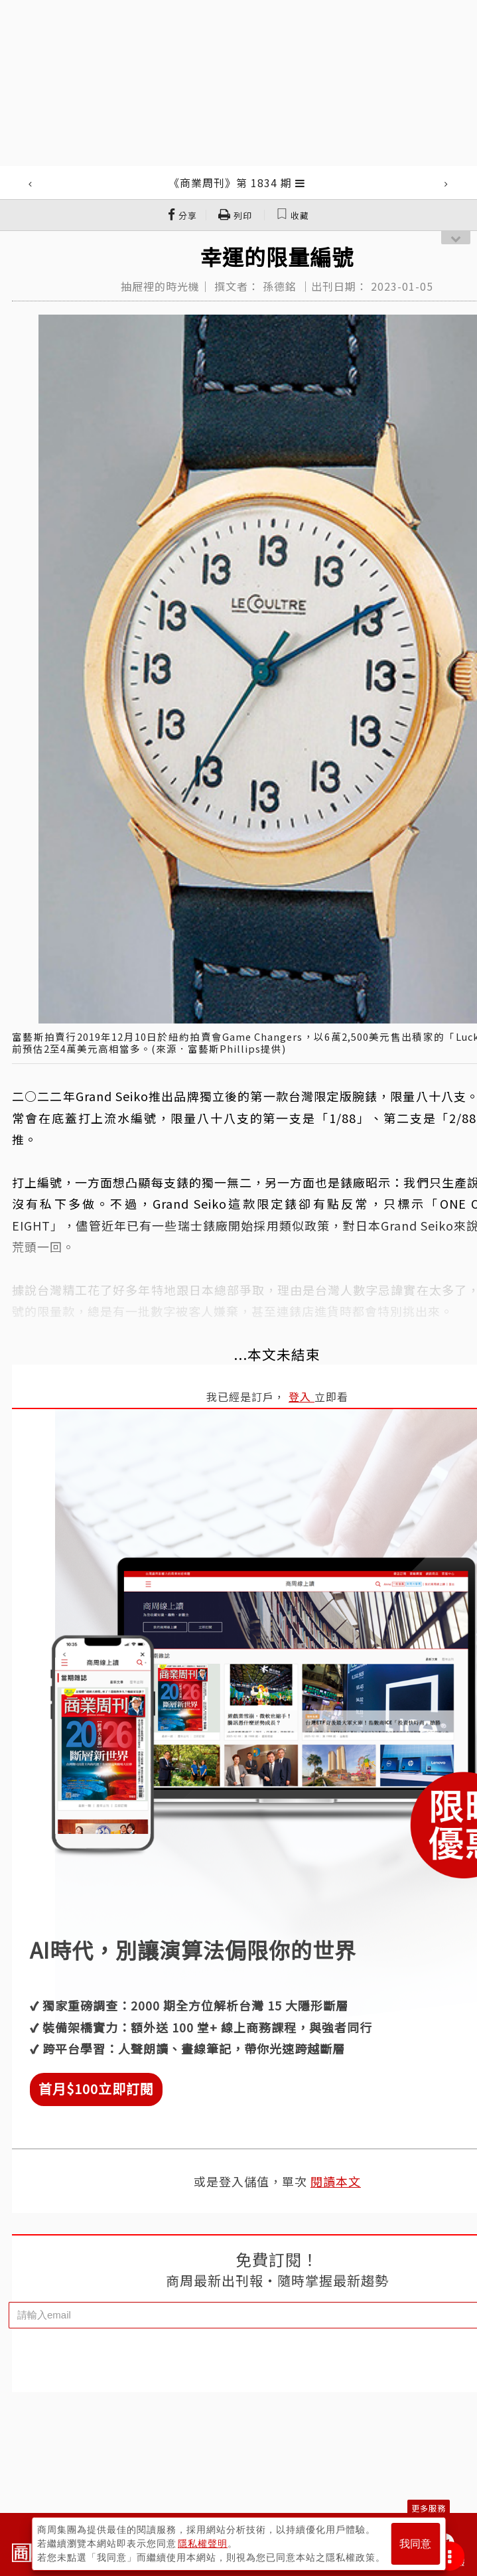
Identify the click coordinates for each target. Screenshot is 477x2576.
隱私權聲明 (203, 2543)
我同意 (415, 2543)
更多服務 (428, 2508)
